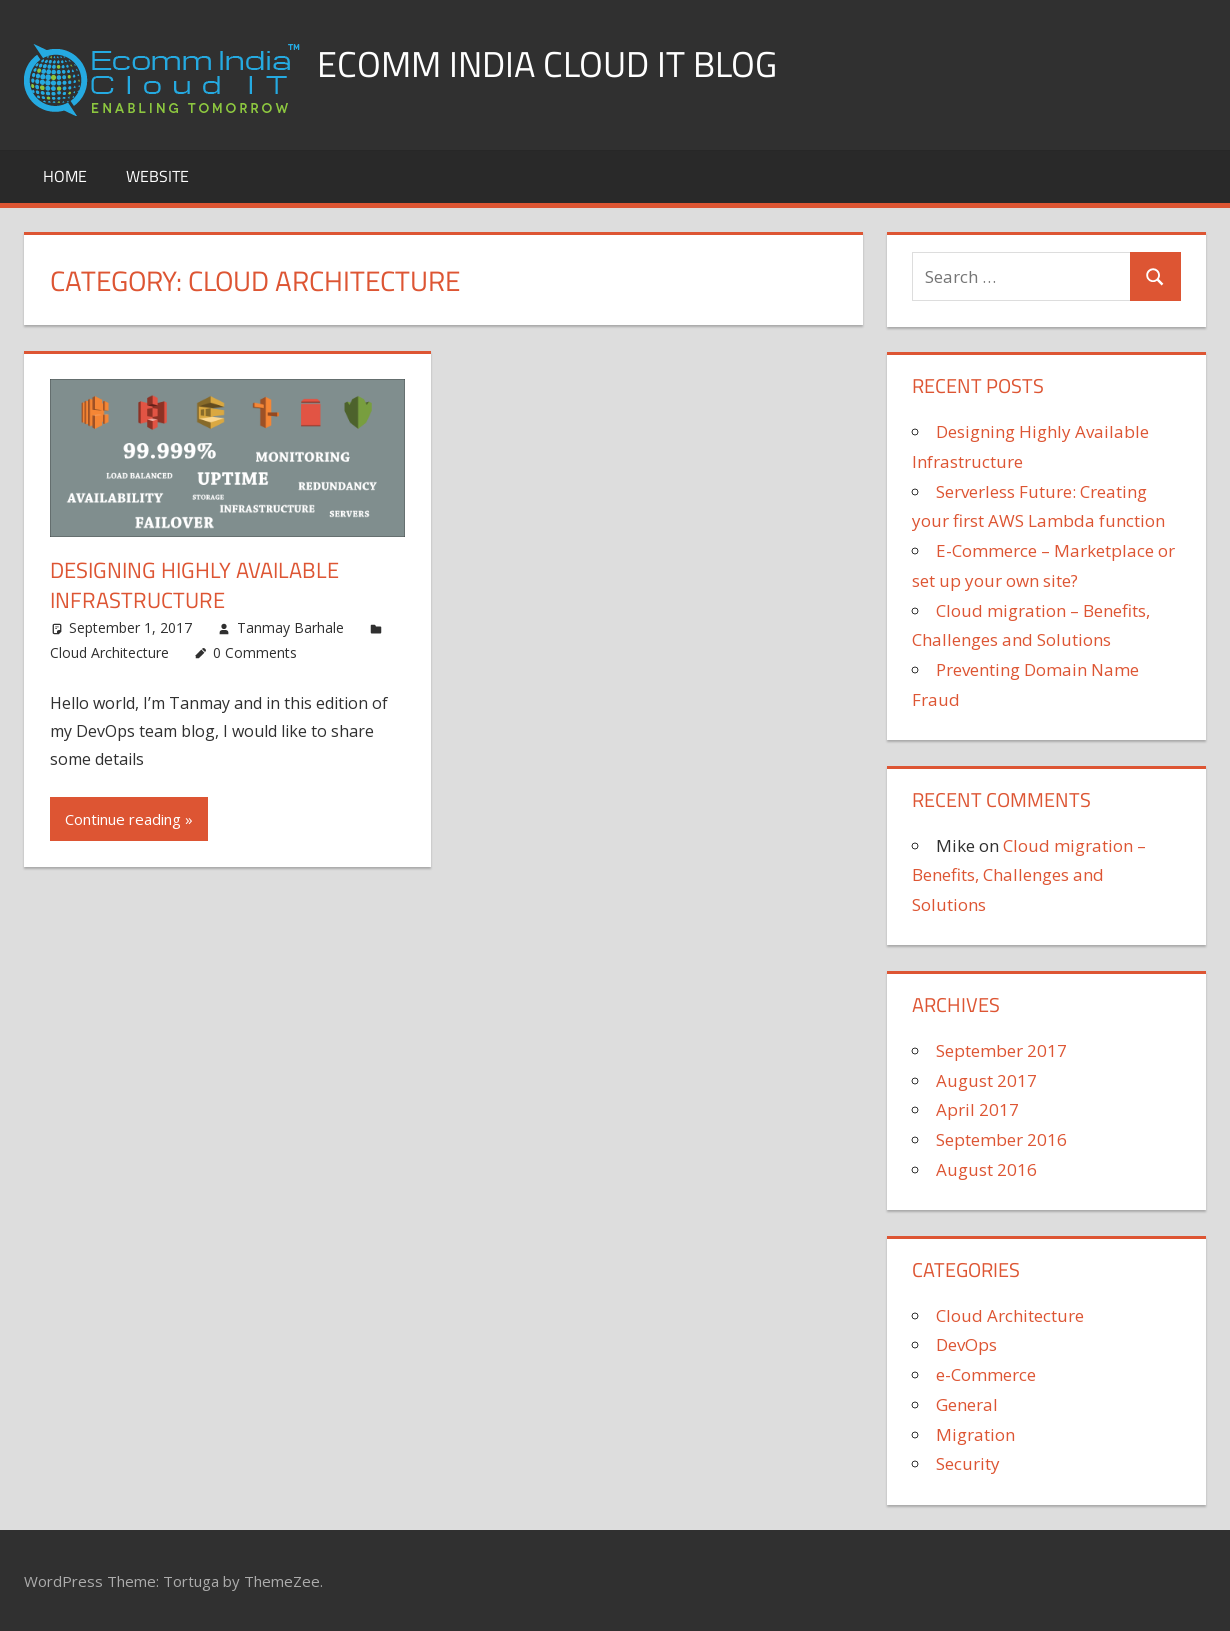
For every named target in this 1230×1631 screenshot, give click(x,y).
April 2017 (977, 1109)
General (967, 1404)
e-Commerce (986, 1374)
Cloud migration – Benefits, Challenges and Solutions (1029, 875)
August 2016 (986, 1169)
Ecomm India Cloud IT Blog (547, 63)
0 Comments (255, 652)
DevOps (966, 1344)
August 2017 (986, 1080)
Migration (975, 1434)
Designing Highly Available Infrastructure (194, 585)
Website (157, 176)
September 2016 (1001, 1139)
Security (968, 1463)
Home (65, 176)
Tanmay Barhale (290, 627)
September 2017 (1001, 1050)
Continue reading (123, 819)
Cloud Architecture (109, 652)
